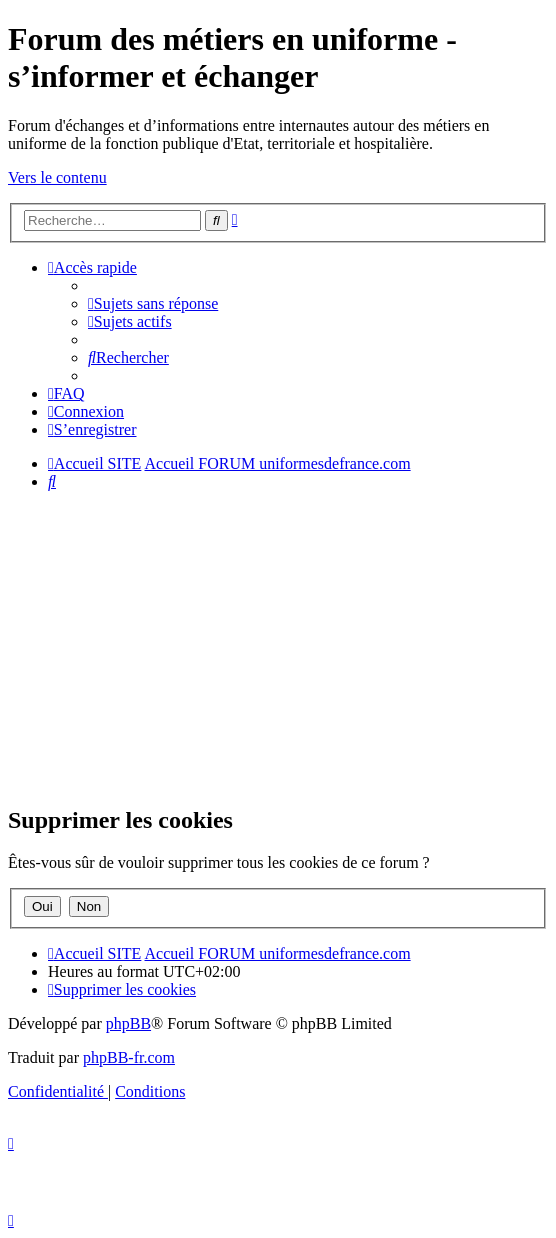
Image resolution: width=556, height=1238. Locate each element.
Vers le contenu (57, 177)
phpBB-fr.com (129, 1057)
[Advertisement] (278, 647)
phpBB (128, 1023)
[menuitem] (153, 303)
